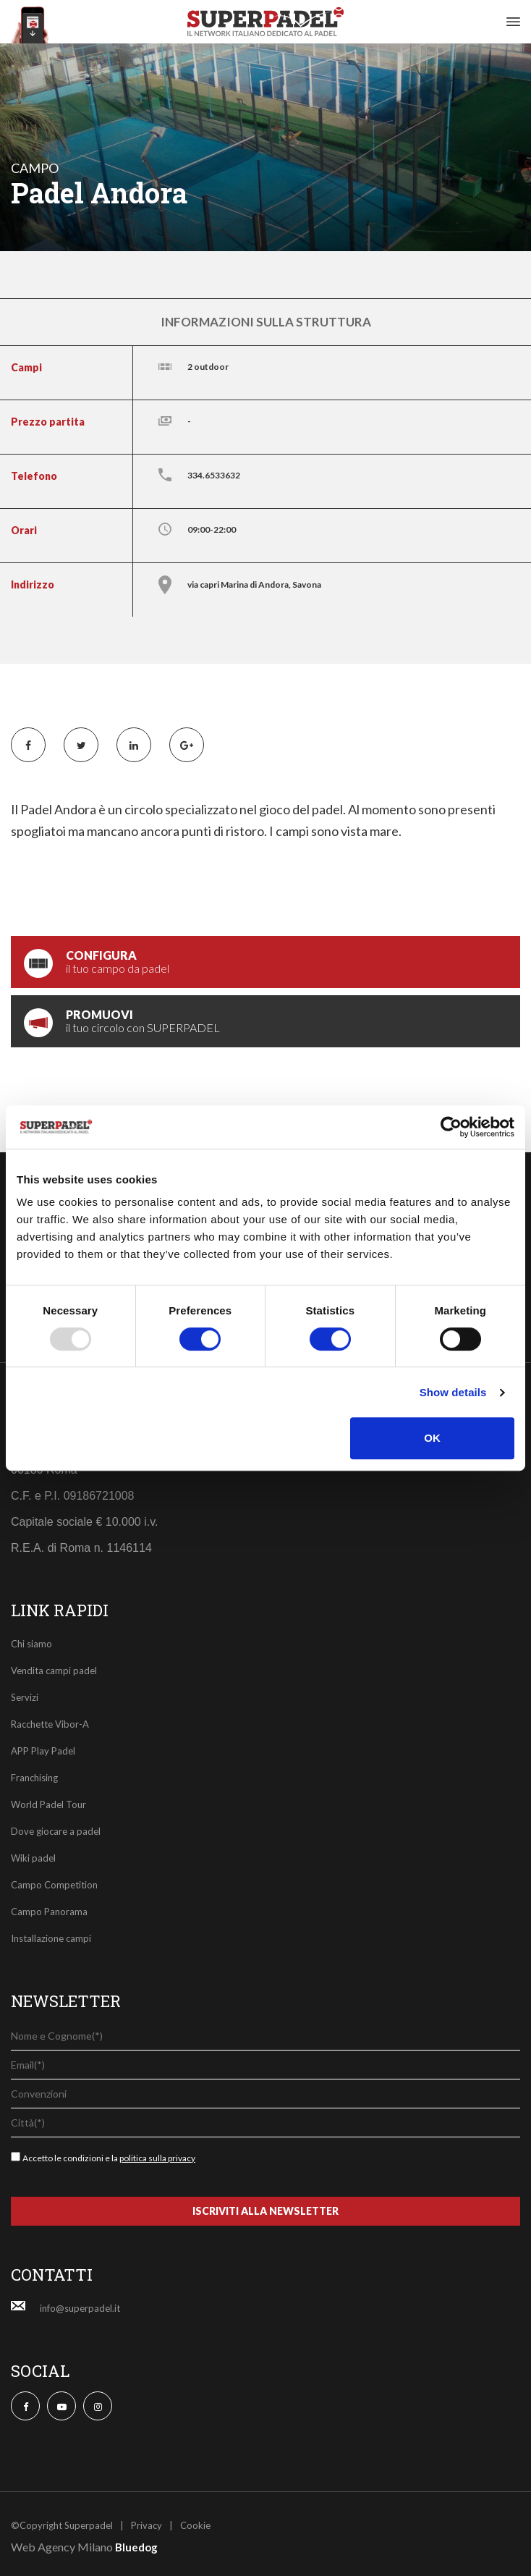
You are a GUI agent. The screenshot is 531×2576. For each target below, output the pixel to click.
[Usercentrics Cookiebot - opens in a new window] (451, 1127)
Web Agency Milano (62, 2547)
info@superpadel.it (80, 2308)
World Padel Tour (48, 1804)
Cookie (195, 2525)
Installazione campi (51, 1938)
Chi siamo (31, 1644)
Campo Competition (54, 1885)
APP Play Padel (43, 1751)
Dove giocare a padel (56, 1831)
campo (35, 168)
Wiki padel (33, 1858)
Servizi (24, 1697)
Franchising (34, 1777)
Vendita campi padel (54, 1670)
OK (432, 1438)
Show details (453, 1392)
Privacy (146, 2525)
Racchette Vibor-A (50, 1724)
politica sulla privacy (157, 2158)
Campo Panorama (49, 1911)
